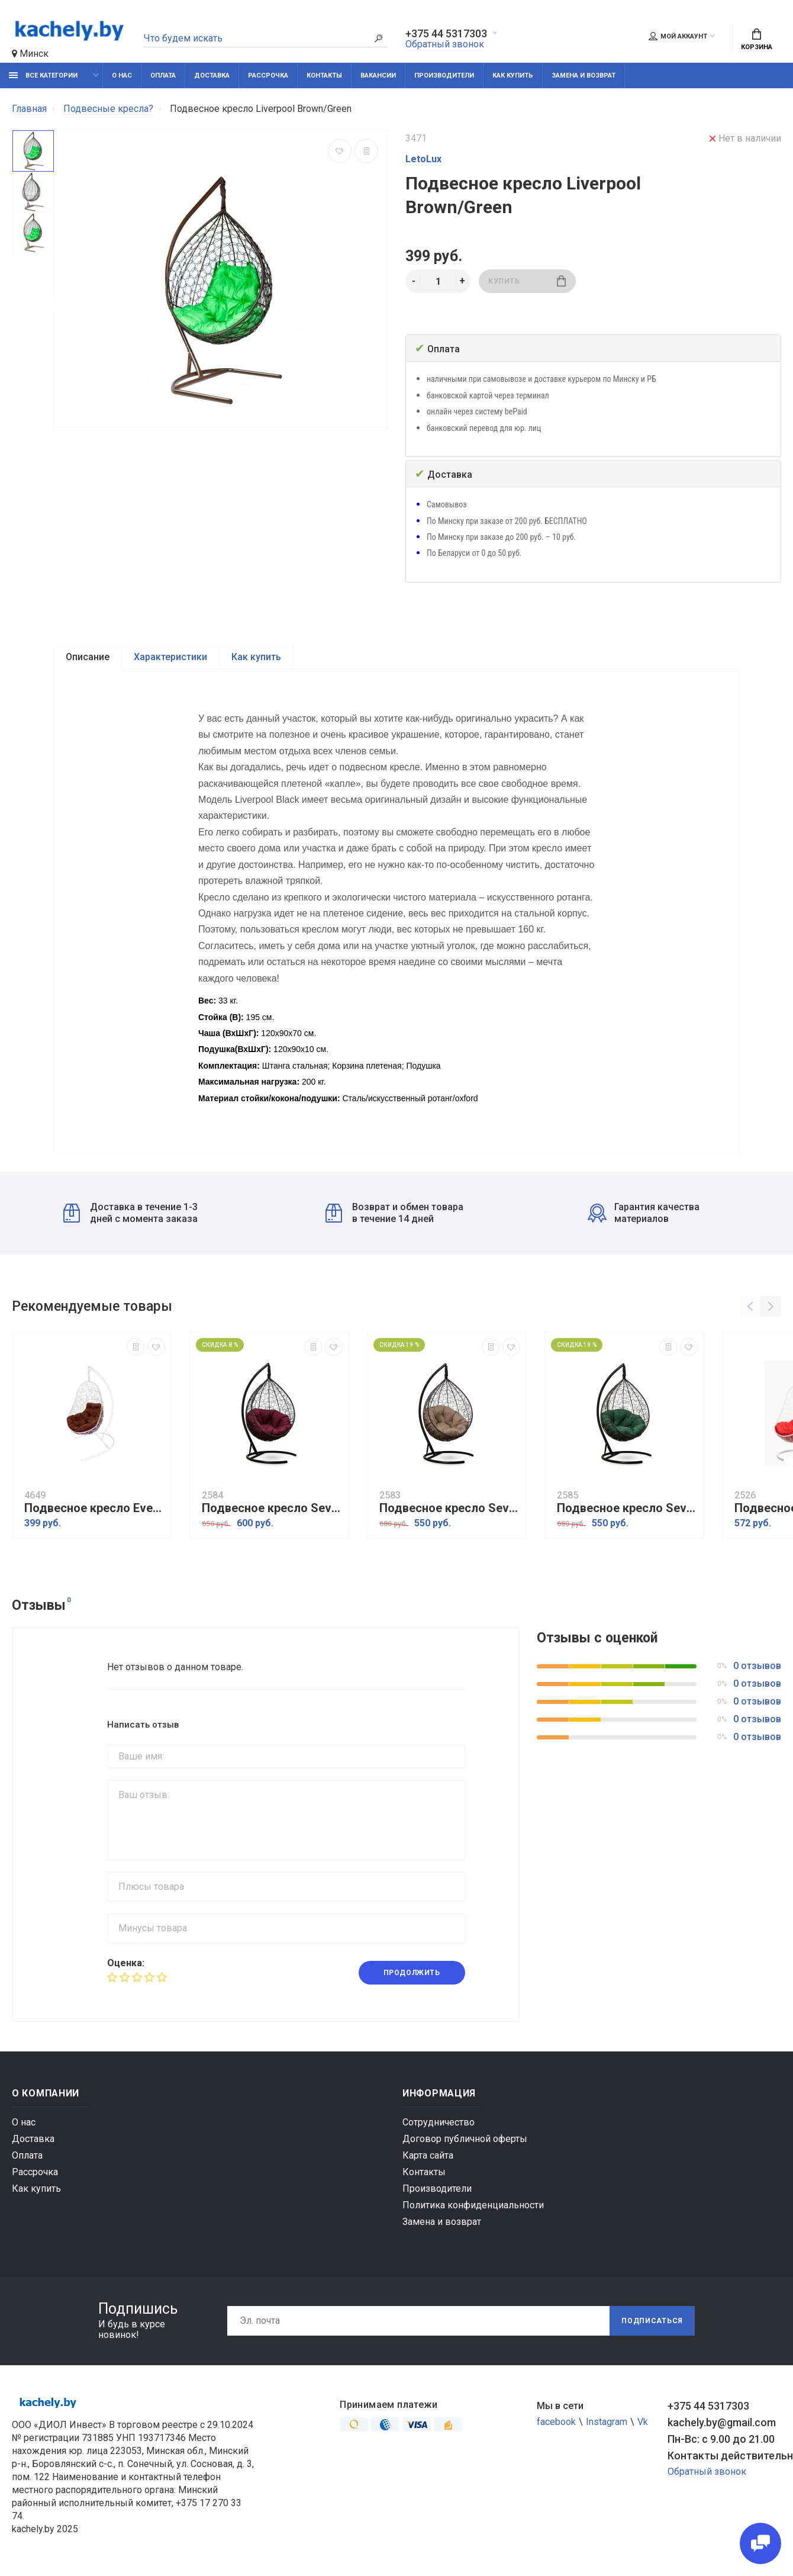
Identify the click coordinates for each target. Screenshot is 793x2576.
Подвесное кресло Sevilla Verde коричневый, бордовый (272, 1508)
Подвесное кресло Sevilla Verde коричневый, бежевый (449, 1508)
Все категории (43, 75)
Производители (444, 75)
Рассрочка (268, 75)
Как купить (512, 75)
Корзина (756, 39)
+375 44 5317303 (446, 34)
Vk (642, 2421)
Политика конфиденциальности (473, 2205)
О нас (122, 75)
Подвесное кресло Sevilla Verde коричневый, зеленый (627, 1508)
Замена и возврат (583, 75)
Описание (87, 657)
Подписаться (652, 2321)
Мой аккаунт (678, 36)
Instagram (606, 2421)
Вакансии (378, 75)
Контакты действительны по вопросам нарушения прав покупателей (724, 2455)
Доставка (212, 75)
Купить (527, 281)
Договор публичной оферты (464, 2138)
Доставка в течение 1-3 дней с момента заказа (130, 1212)
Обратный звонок (444, 44)
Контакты (324, 75)
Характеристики (170, 657)
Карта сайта (427, 2155)
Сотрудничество (438, 2122)
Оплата (163, 75)
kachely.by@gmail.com (722, 2422)
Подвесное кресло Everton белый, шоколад (94, 1508)
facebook (556, 2421)
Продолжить (411, 1973)
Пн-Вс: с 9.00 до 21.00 (721, 2439)
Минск (30, 53)
